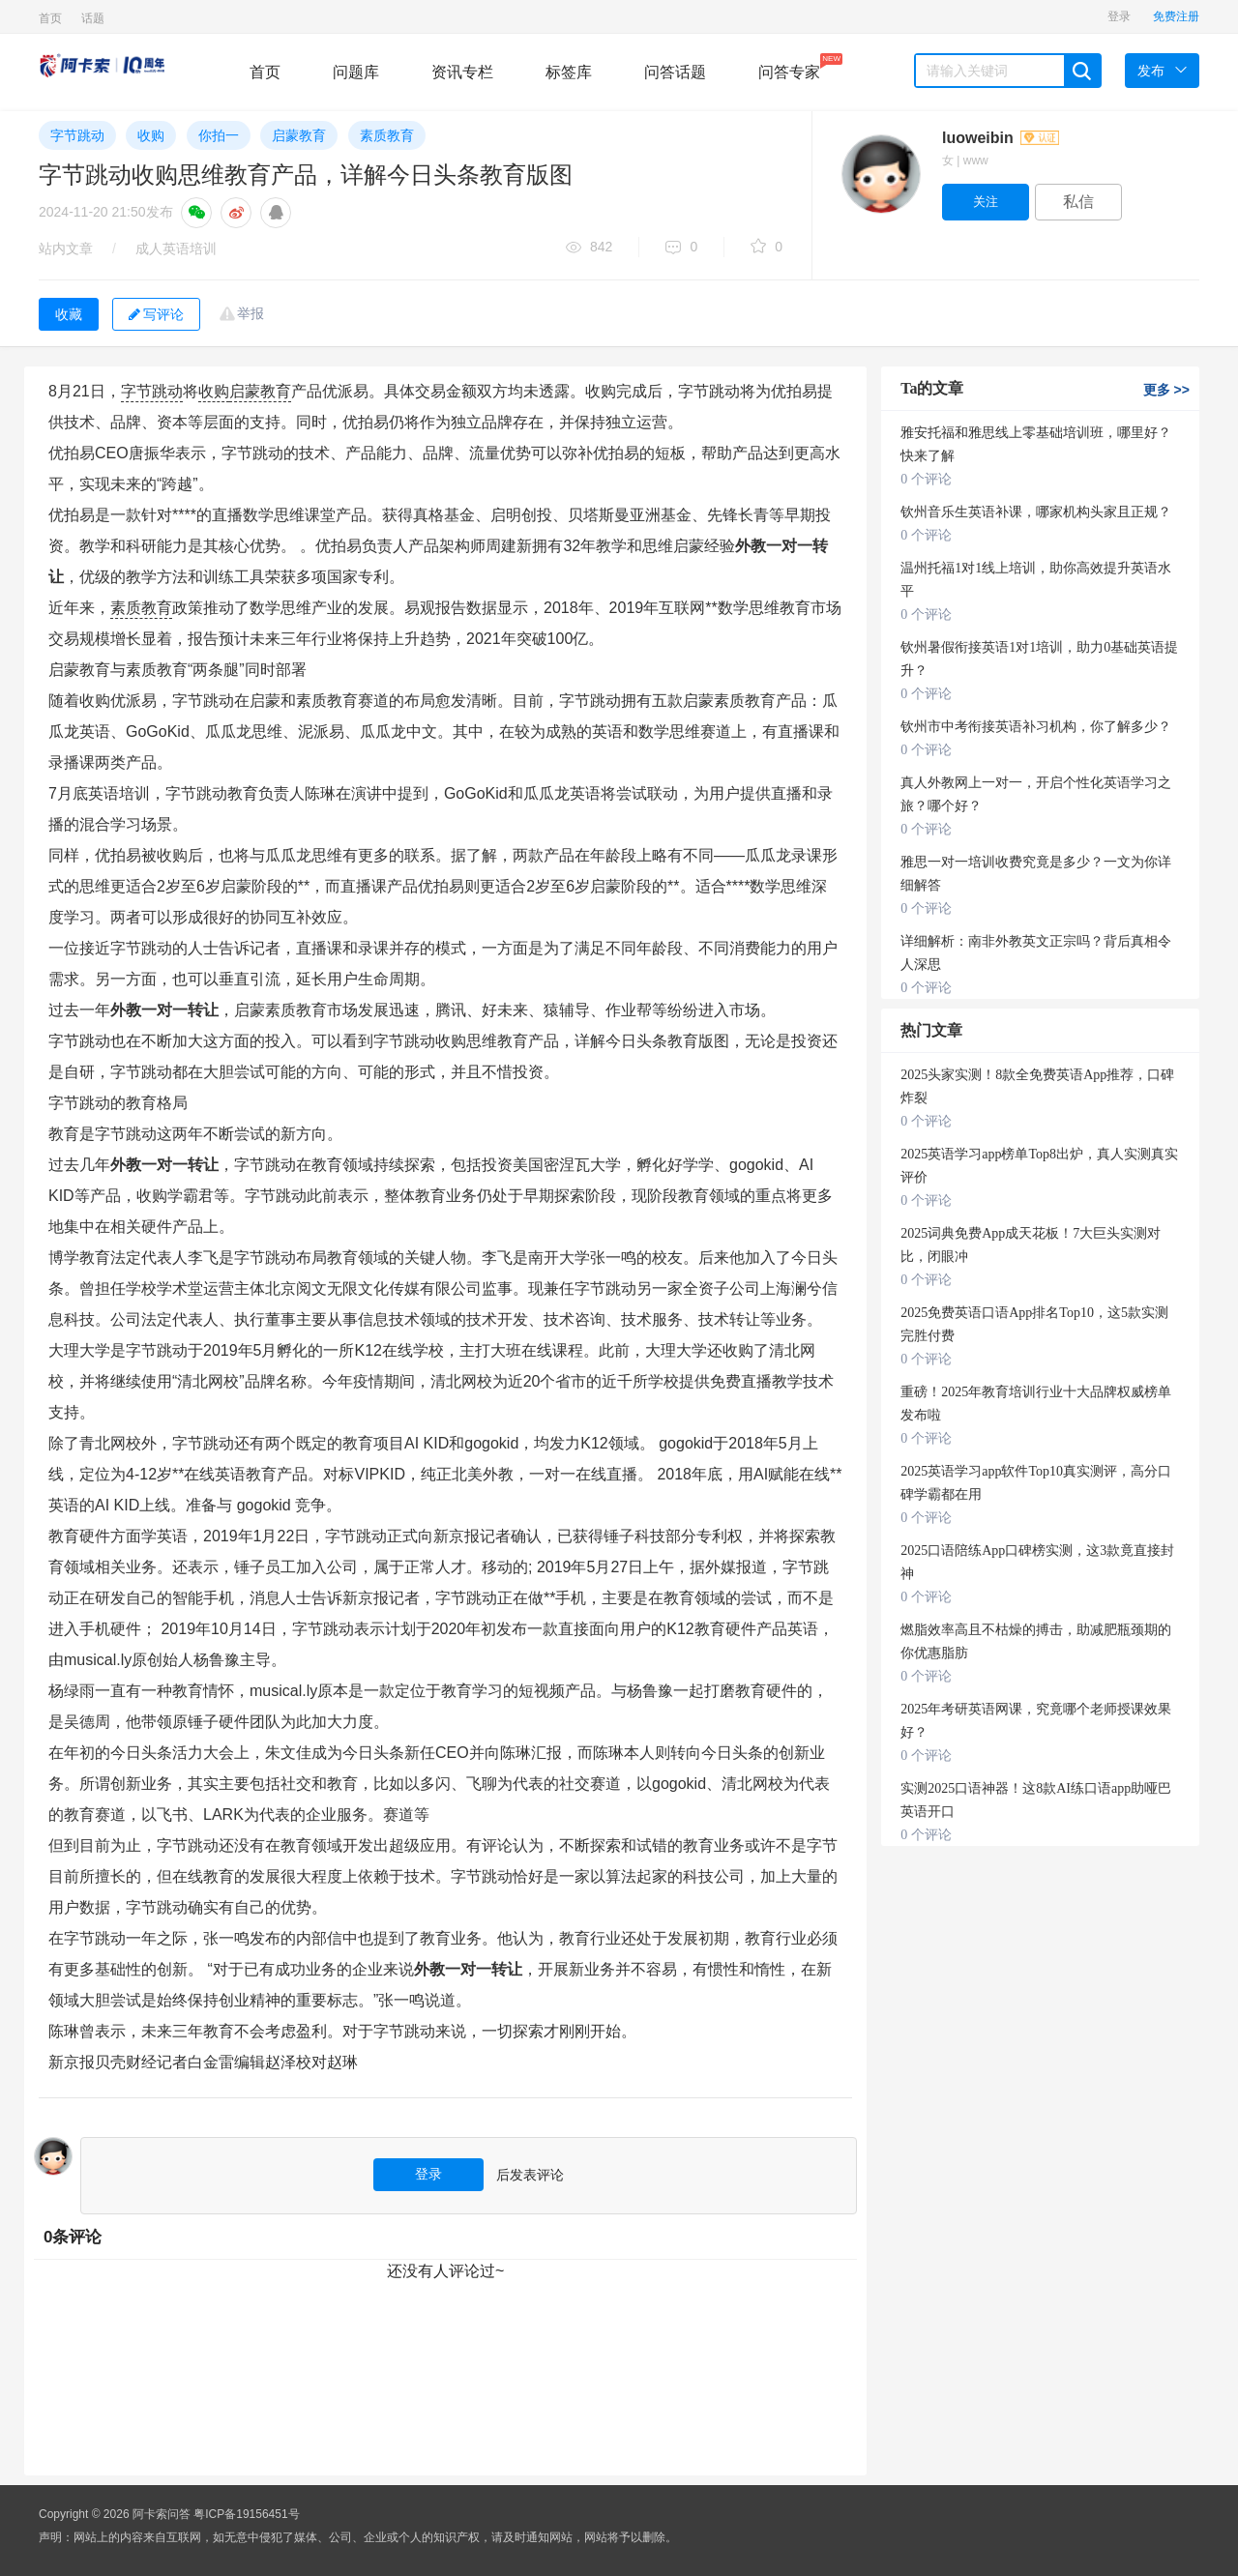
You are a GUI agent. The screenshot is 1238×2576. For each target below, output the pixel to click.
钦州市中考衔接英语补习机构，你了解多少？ (1035, 726)
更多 (1166, 389)
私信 (1078, 201)
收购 (150, 135)
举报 (250, 313)
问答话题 (675, 72)
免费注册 (1176, 16)
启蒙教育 (299, 135)
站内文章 (66, 248)
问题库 (356, 72)
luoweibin (1000, 138)
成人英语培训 (176, 248)
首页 (50, 18)
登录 (1119, 16)
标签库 (568, 72)
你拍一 (218, 135)
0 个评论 (926, 479)
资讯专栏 (462, 72)
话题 (92, 18)
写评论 (156, 314)
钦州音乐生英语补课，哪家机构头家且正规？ (1035, 512)
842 (589, 248)
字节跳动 (77, 135)
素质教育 (387, 135)
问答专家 (789, 66)
